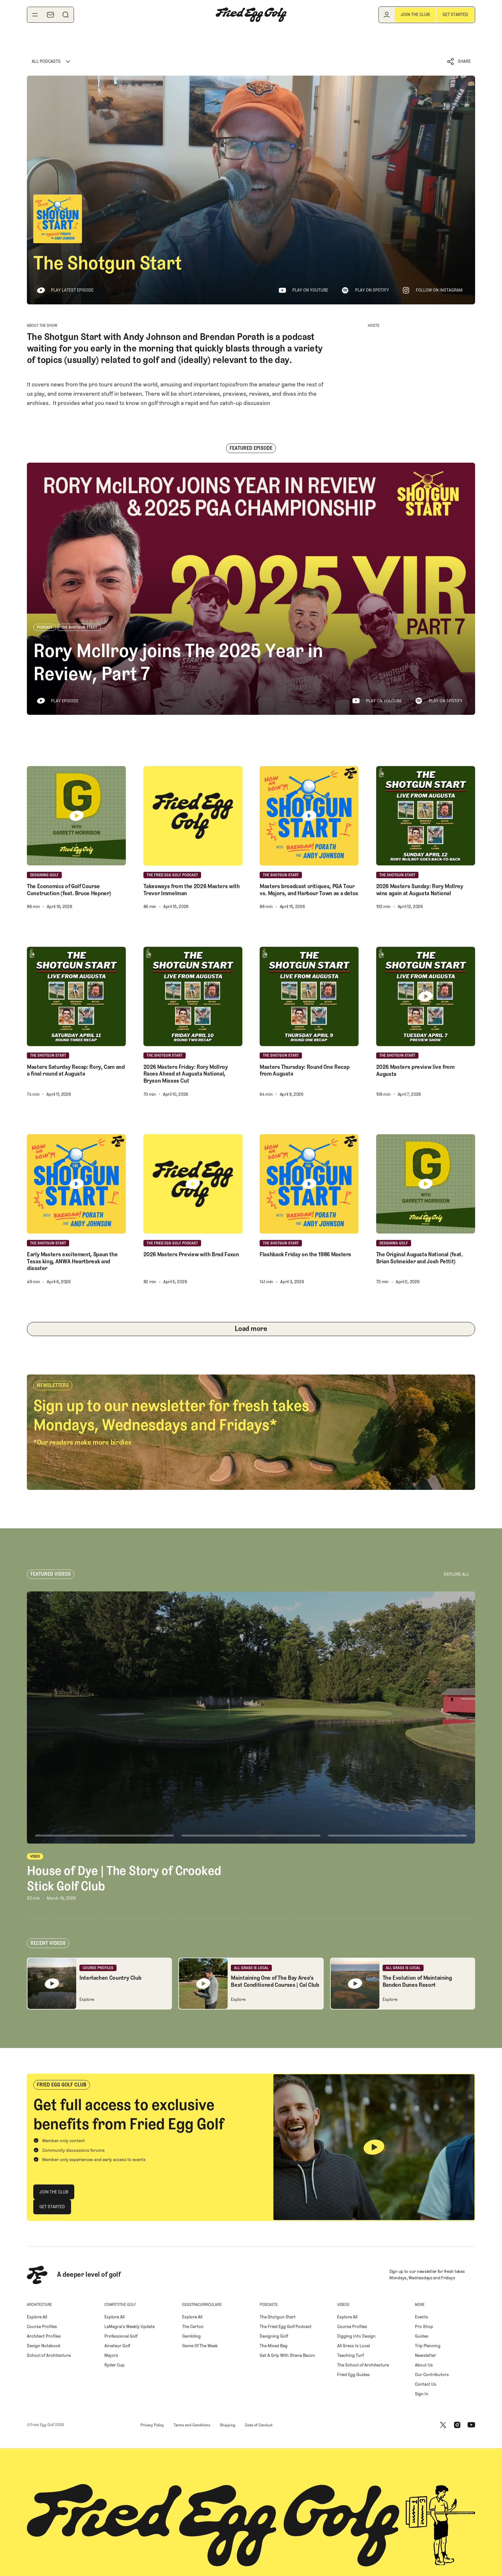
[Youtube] (471, 2425)
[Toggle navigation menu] (35, 14)
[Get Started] (455, 14)
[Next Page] (251, 1329)
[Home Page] (251, 15)
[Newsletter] (50, 14)
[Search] (65, 14)
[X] (443, 2425)
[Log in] (386, 14)
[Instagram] (457, 2425)
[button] (459, 61)
